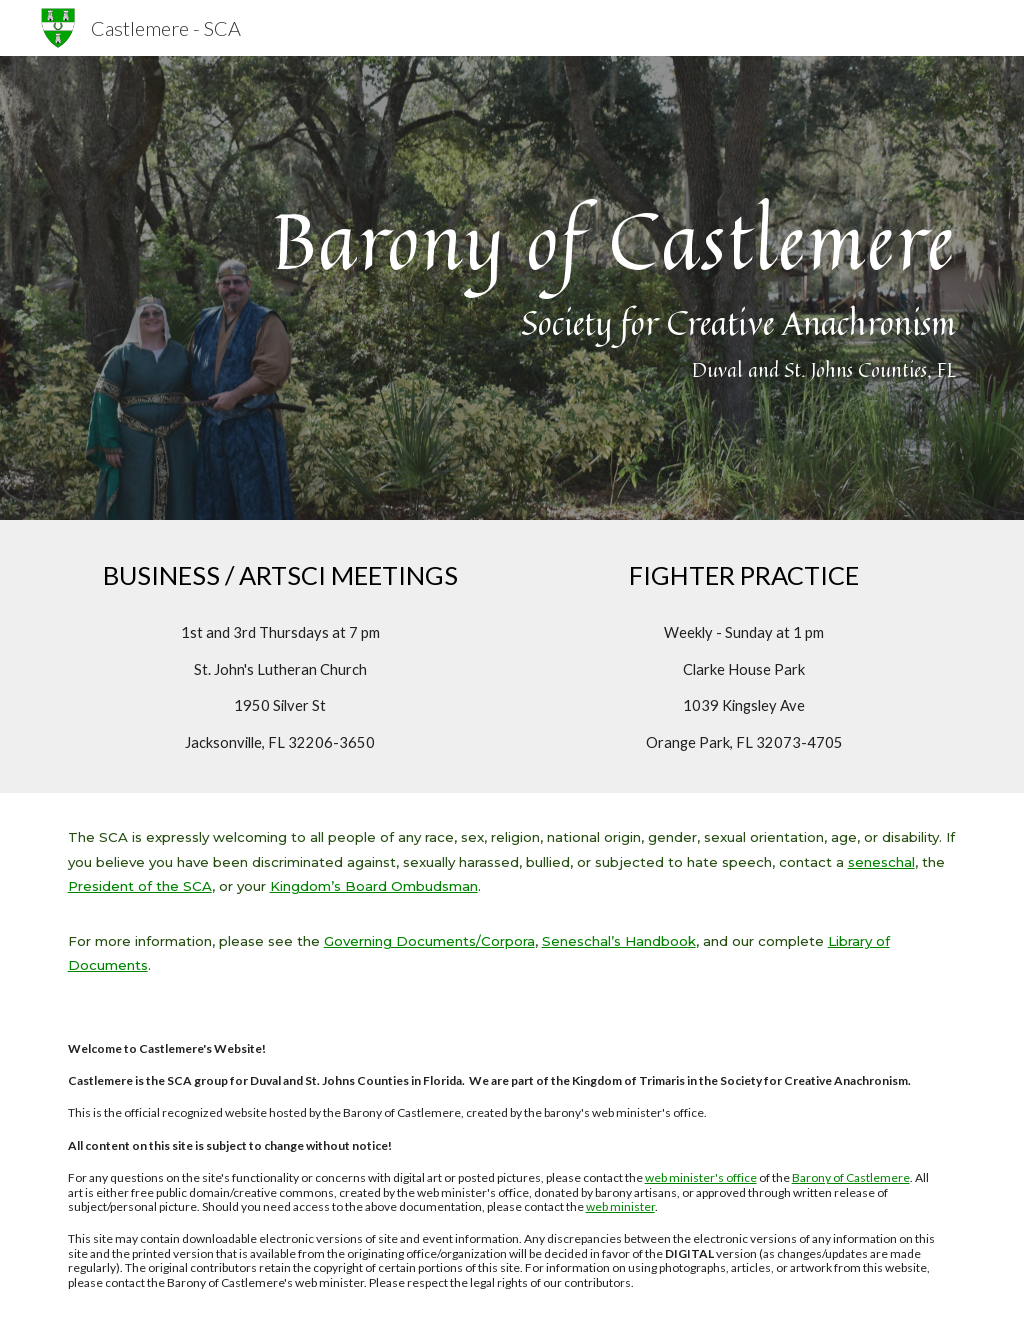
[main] (512, 288)
